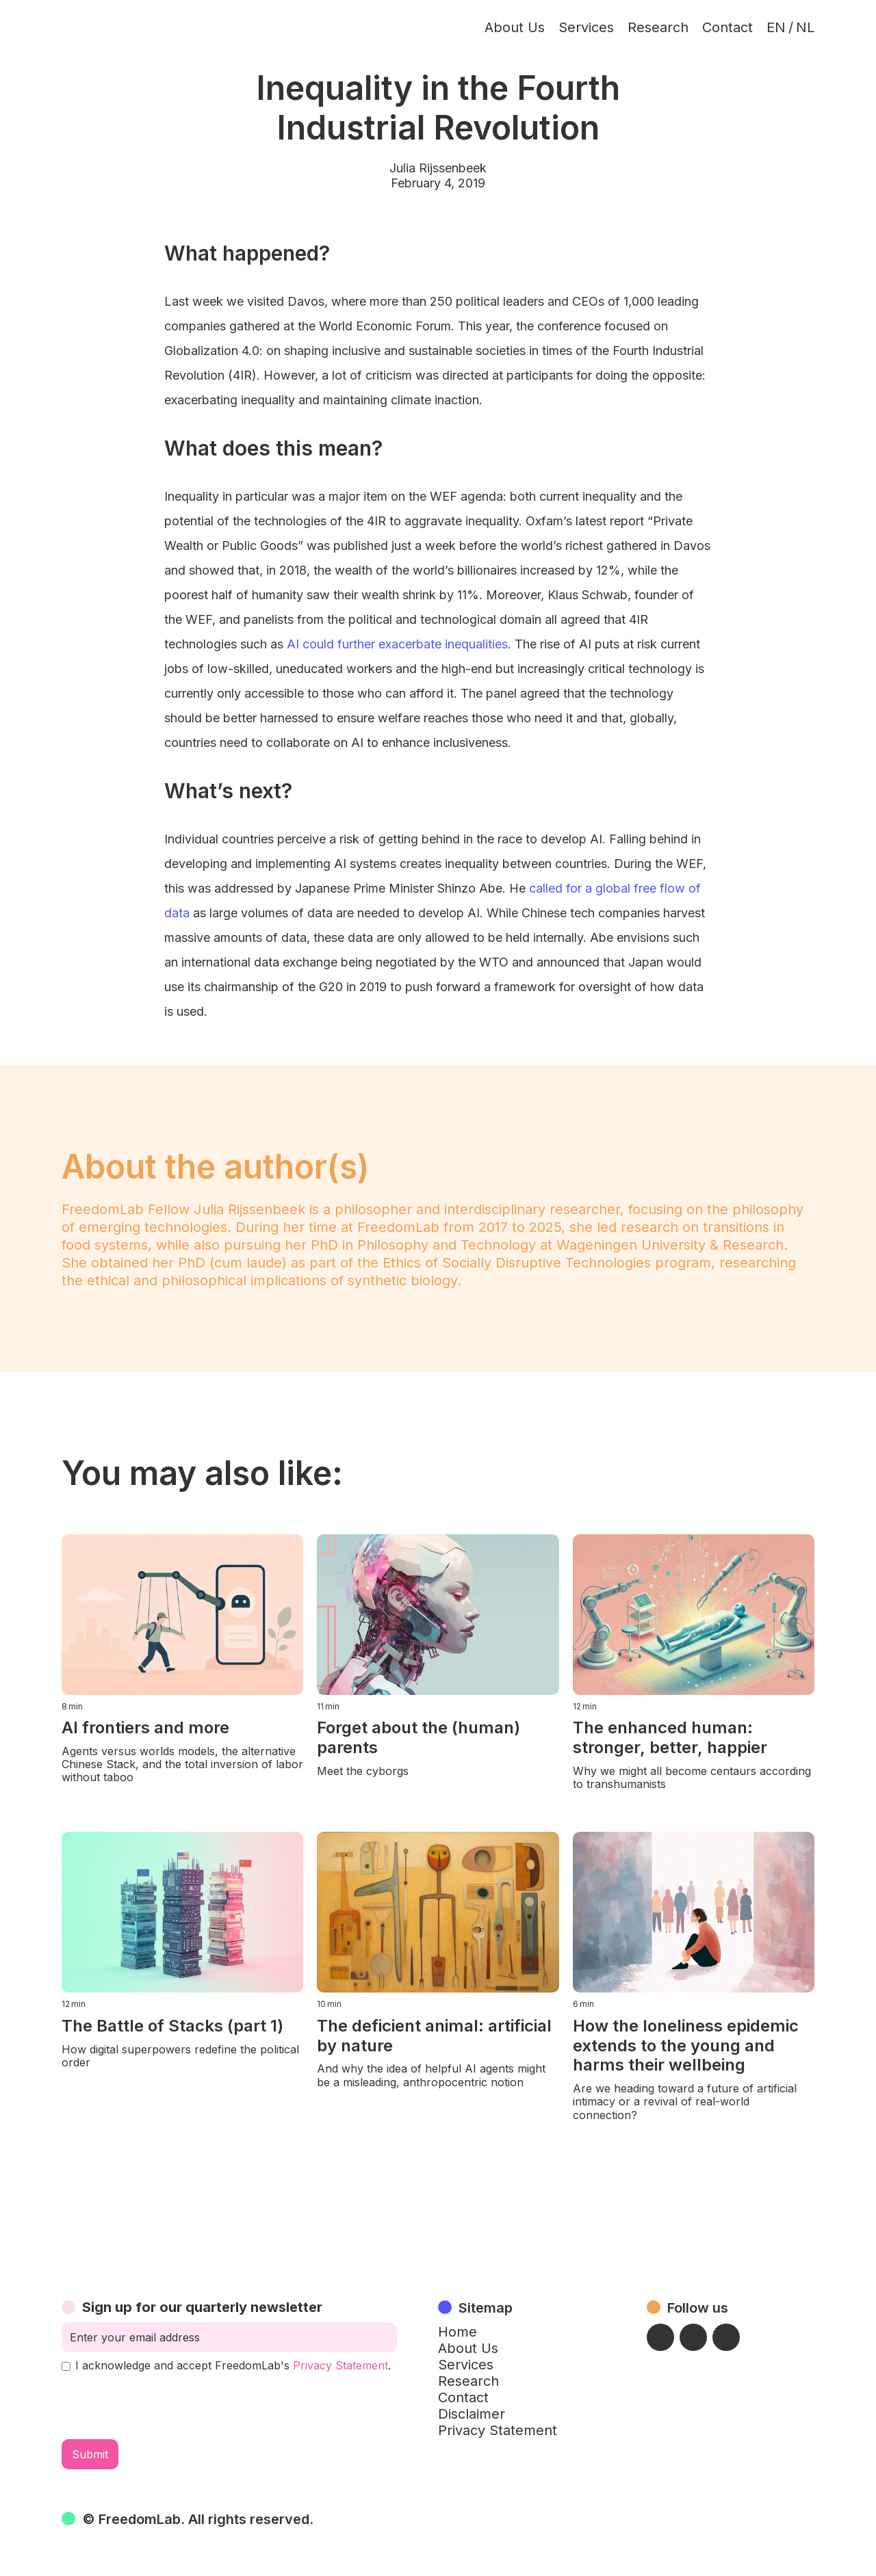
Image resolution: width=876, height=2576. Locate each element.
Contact (727, 27)
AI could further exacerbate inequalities (397, 644)
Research (658, 27)
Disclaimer (471, 2414)
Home (457, 2332)
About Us (515, 27)
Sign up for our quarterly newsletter (202, 2307)
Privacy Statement (340, 2365)
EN (776, 27)
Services (586, 27)
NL (805, 27)
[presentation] (166, 2405)
